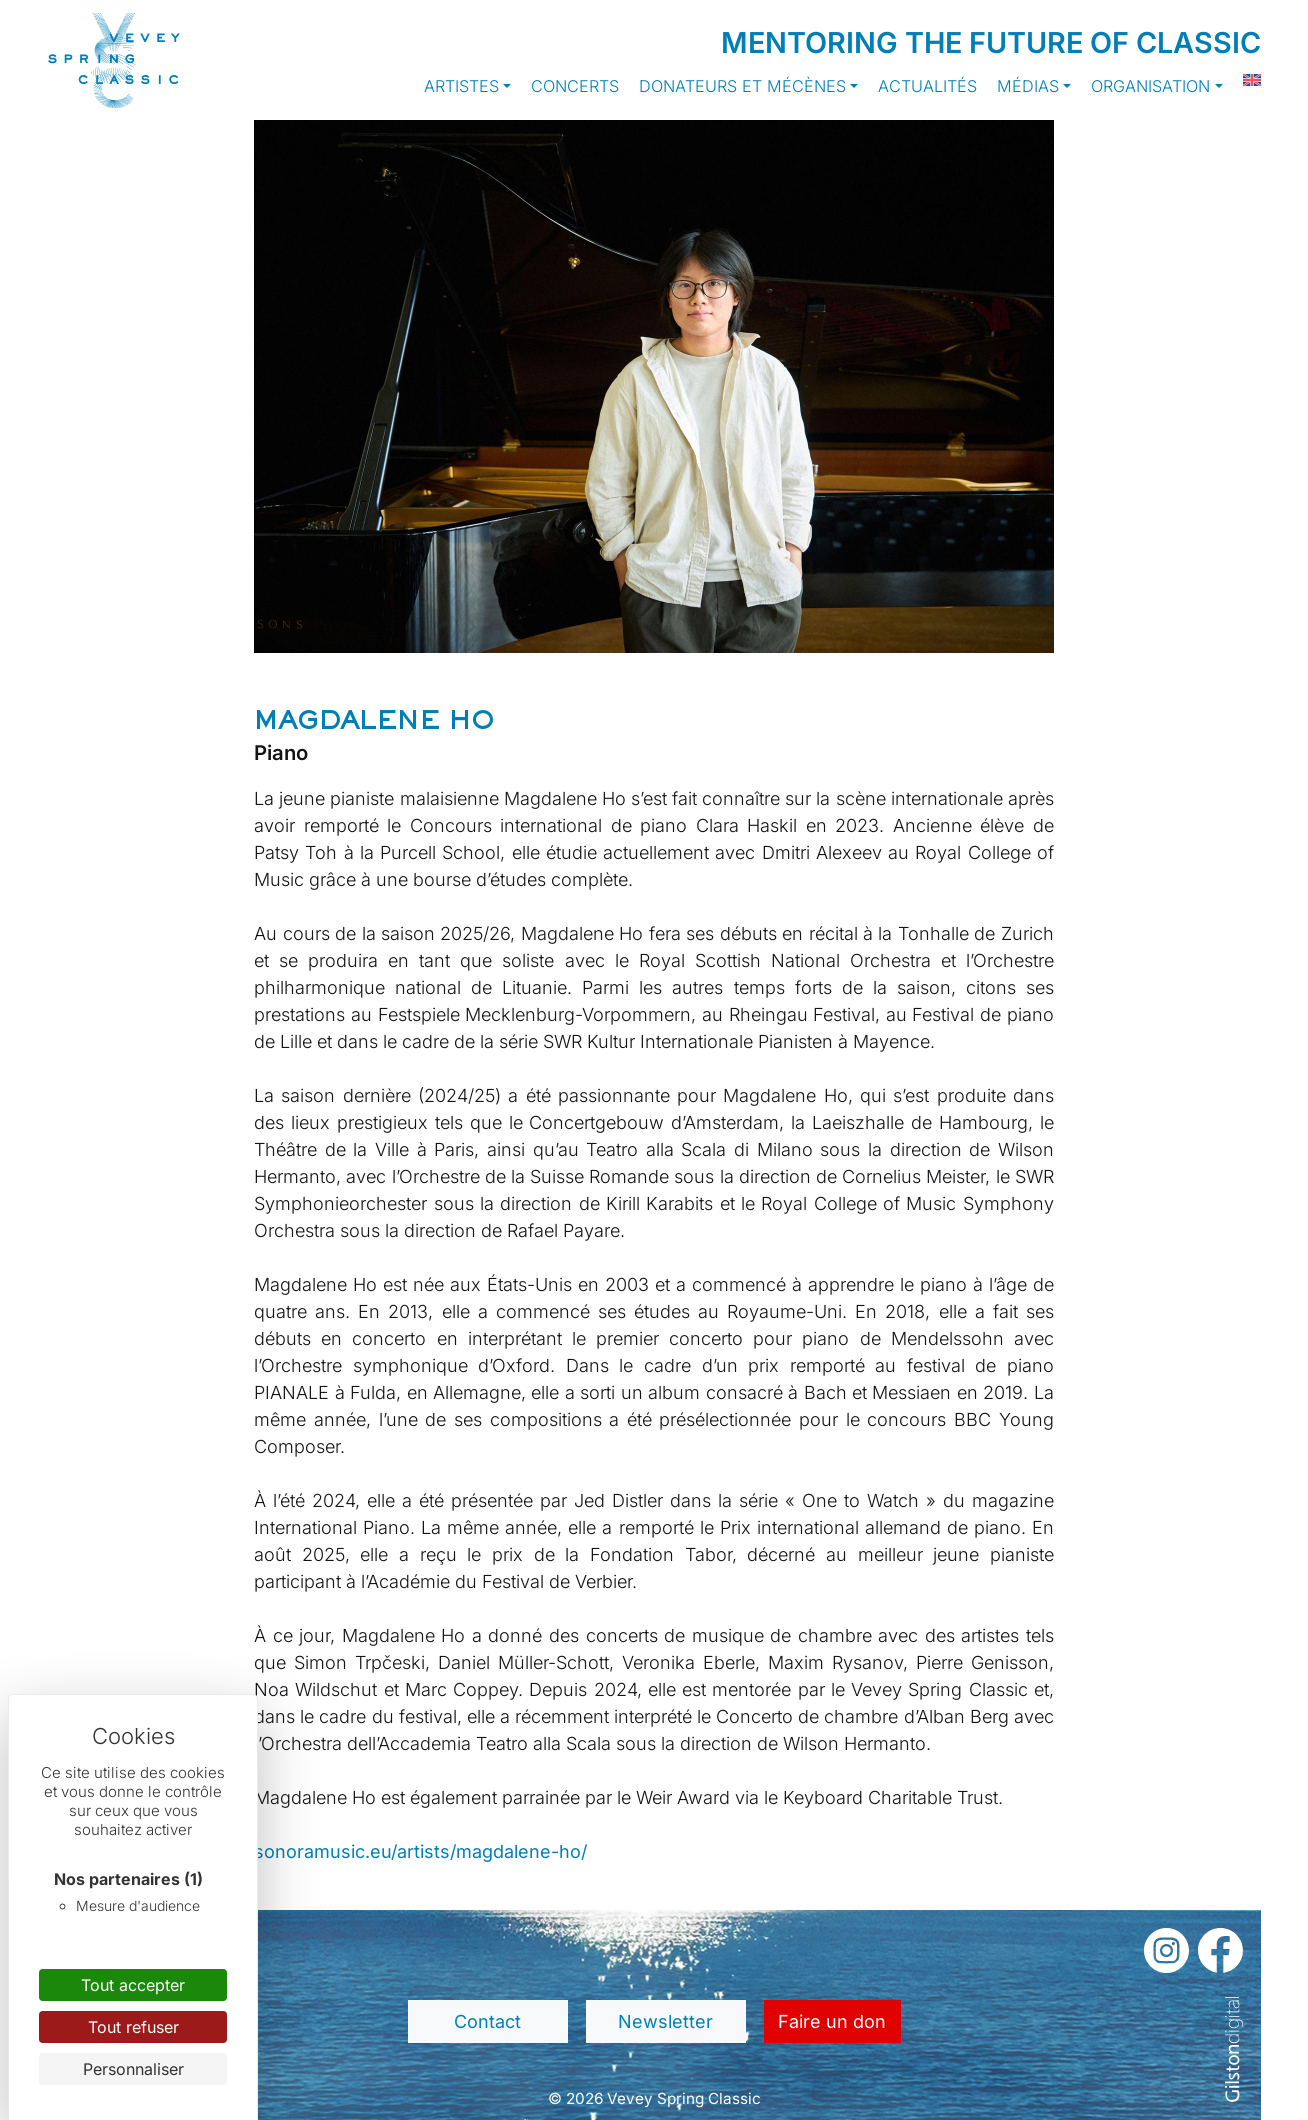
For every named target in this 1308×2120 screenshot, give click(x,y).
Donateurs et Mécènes (742, 86)
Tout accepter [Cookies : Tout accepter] (133, 1985)
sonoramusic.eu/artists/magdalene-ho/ (420, 1851)
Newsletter (665, 2021)
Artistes (461, 86)
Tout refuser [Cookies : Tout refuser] (133, 2027)
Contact (487, 2021)
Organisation (1150, 86)
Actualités (927, 86)
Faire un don (832, 2021)
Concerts (575, 86)
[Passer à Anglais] (1242, 80)
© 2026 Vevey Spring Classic (654, 2098)
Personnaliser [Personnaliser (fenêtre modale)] (133, 2069)
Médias (1028, 86)
